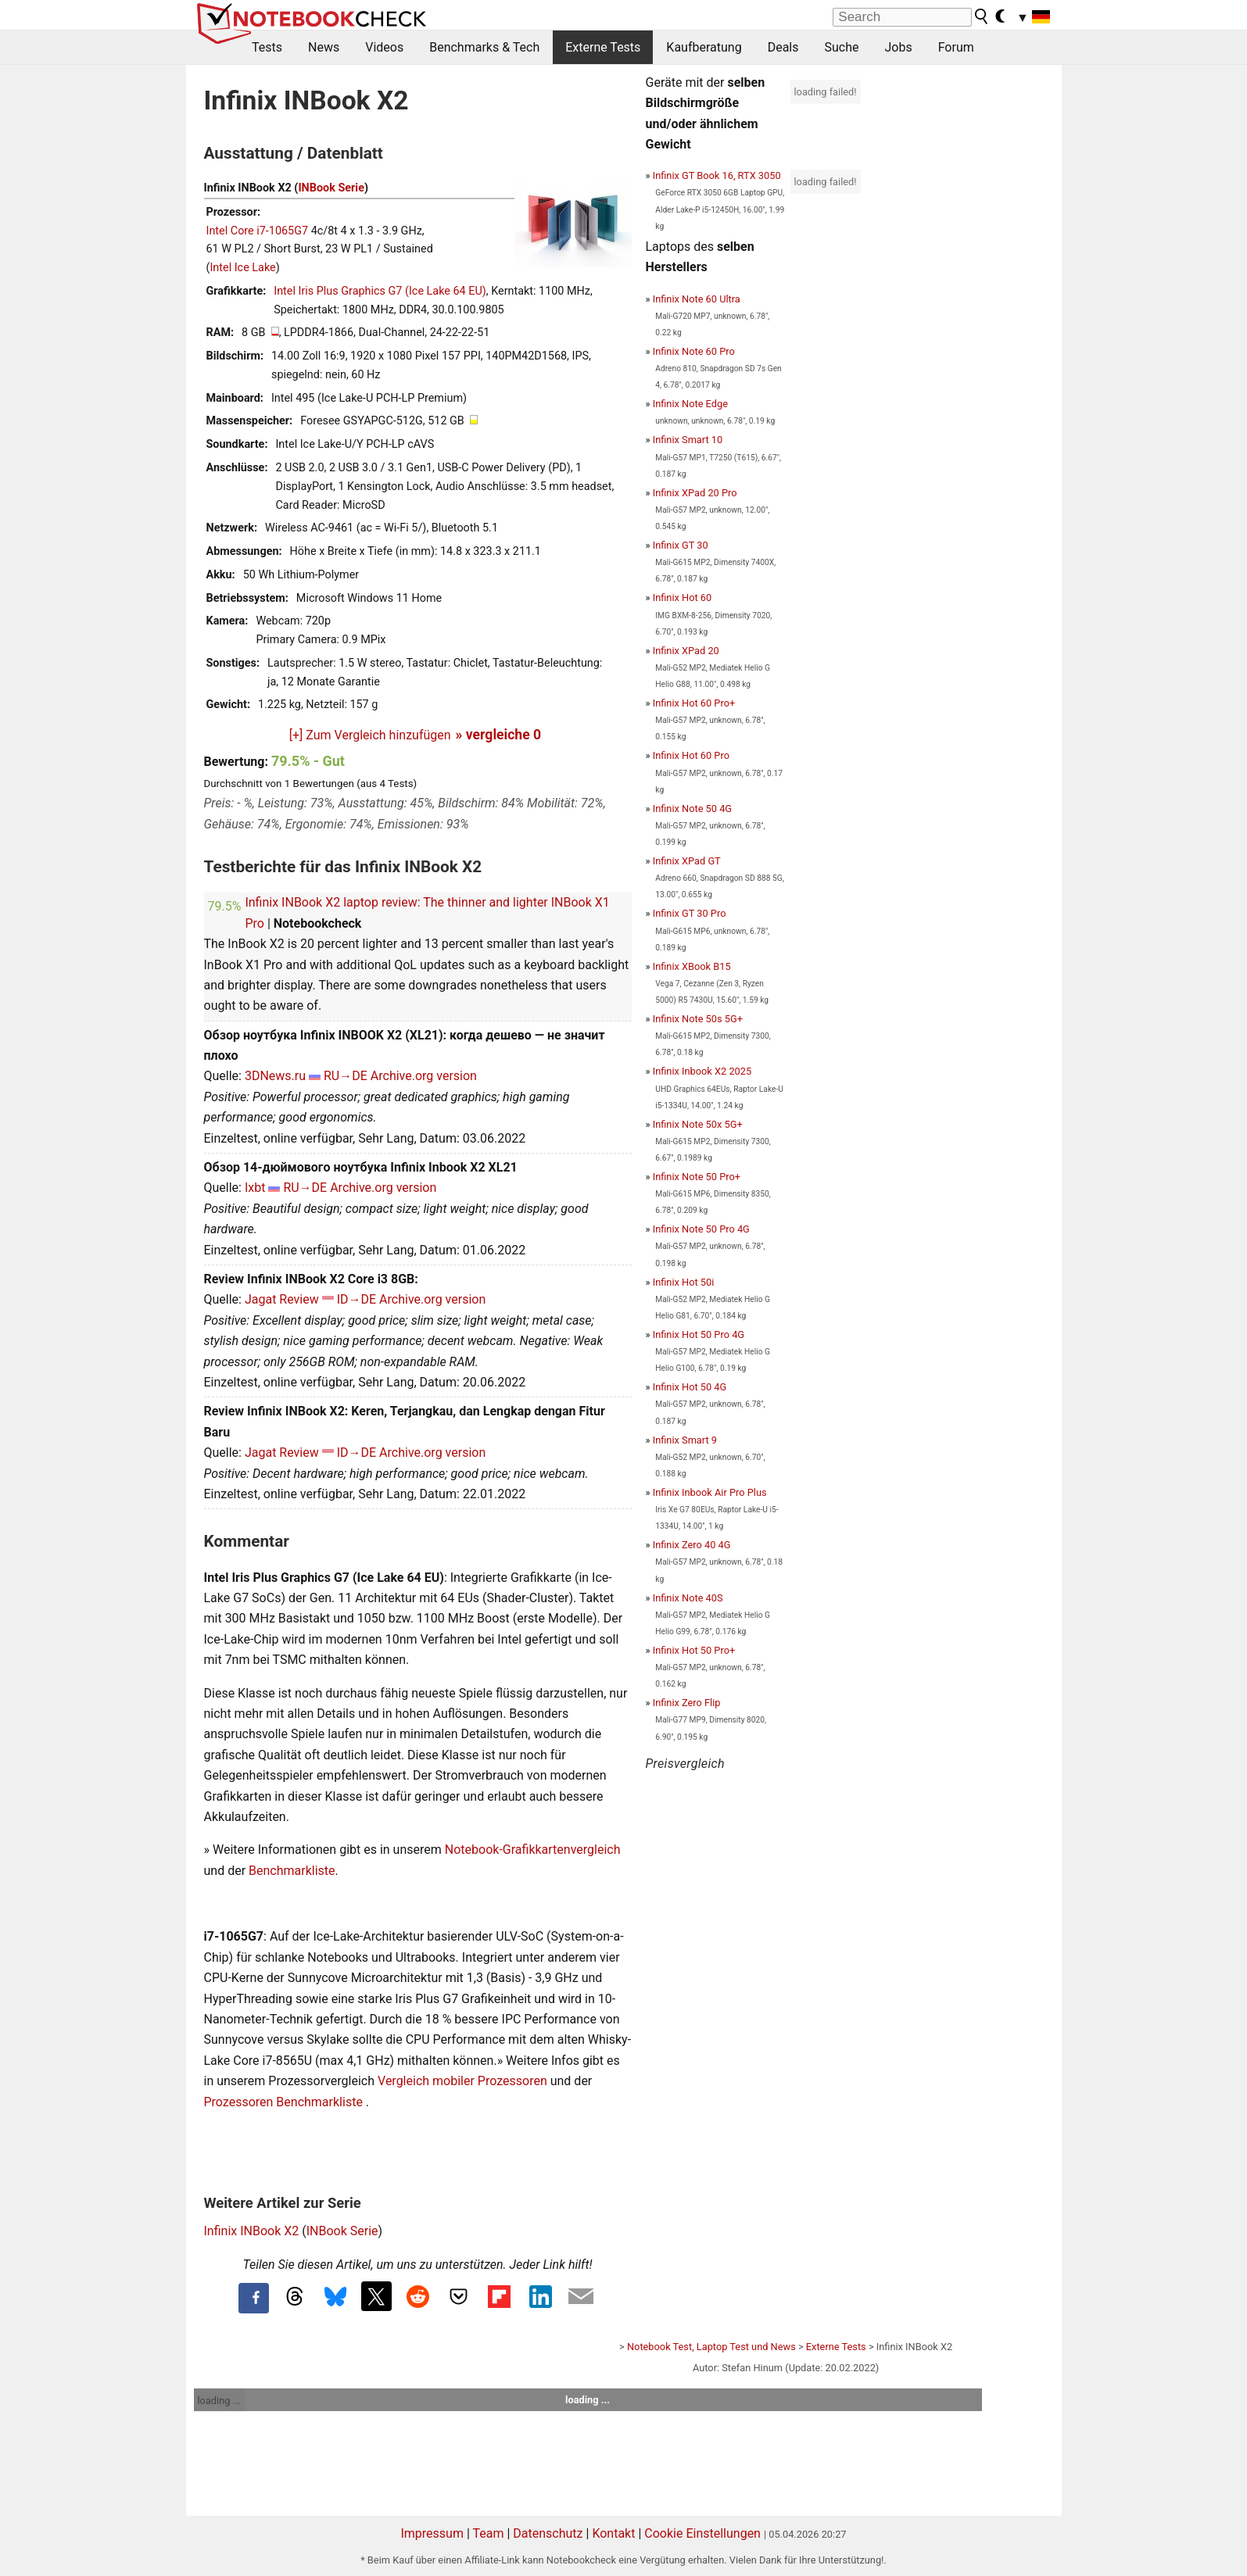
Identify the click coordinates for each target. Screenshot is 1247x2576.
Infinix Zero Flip (687, 1702)
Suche (841, 47)
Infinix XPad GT (687, 861)
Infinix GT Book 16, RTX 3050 (717, 175)
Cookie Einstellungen (702, 2533)
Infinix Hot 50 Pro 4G (698, 1334)
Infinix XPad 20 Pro (695, 493)
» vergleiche (499, 734)
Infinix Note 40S (688, 1598)
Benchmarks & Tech (484, 47)
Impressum (432, 2533)
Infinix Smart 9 (685, 1440)
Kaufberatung (703, 47)
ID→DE (356, 1299)
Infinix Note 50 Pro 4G (701, 1229)
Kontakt (613, 2533)
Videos (384, 47)
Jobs (898, 47)
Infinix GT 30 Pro (689, 913)
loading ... (219, 2400)
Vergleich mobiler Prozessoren (462, 2080)
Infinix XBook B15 (692, 966)
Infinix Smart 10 (688, 439)
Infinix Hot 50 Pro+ (694, 1650)
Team (487, 2533)
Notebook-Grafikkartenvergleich (533, 1849)
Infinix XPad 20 (686, 651)
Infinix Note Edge (690, 404)
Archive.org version (424, 1075)
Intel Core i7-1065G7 (257, 231)
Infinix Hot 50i (684, 1282)
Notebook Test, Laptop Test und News (711, 2346)
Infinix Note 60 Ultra (696, 299)
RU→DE (345, 1075)
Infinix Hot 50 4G (690, 1387)
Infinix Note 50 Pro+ (696, 1176)
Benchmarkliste (292, 1870)
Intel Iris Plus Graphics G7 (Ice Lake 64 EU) (380, 291)
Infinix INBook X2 (251, 2231)
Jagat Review (282, 1299)
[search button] (982, 16)
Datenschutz (547, 2533)
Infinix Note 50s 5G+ (698, 1019)
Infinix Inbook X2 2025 (702, 1071)
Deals (783, 47)
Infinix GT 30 (680, 545)
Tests (267, 47)
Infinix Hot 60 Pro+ (694, 703)
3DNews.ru (275, 1075)
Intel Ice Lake (242, 267)
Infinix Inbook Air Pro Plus (710, 1492)
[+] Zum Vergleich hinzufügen (370, 735)
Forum (956, 47)
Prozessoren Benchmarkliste (285, 2102)
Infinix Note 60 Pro (694, 351)
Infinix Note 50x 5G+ (698, 1124)
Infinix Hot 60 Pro (691, 755)
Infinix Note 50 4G (692, 808)
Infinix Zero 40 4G (692, 1545)
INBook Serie (331, 188)
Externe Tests (602, 47)
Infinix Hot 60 (682, 597)
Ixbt (255, 1187)
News (323, 47)
